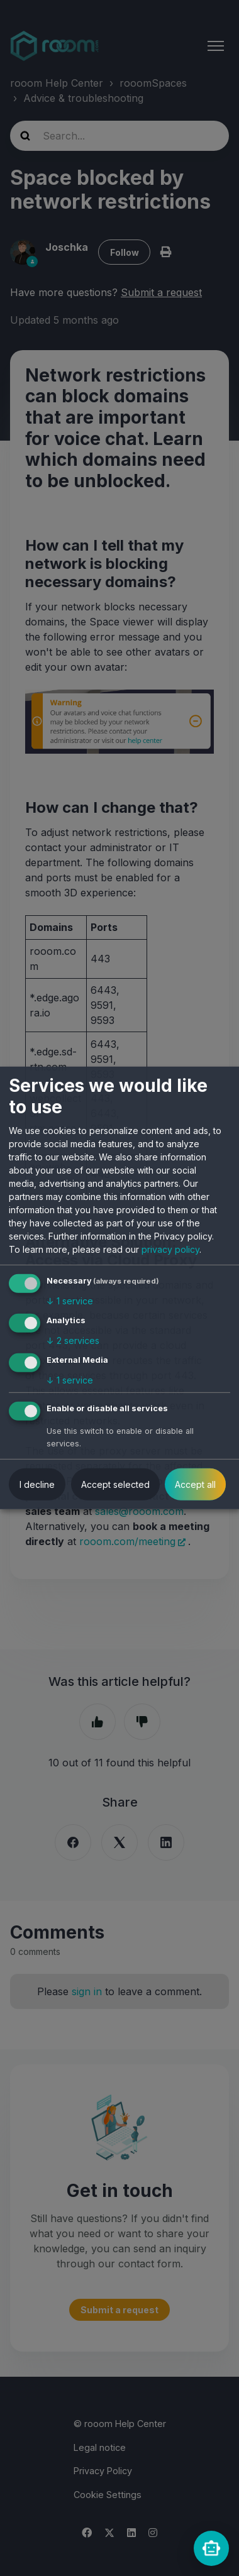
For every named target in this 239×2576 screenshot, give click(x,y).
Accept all (195, 1484)
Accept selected (115, 1484)
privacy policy (170, 1249)
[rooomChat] (211, 2548)
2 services (73, 1340)
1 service (70, 1301)
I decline (37, 1484)
